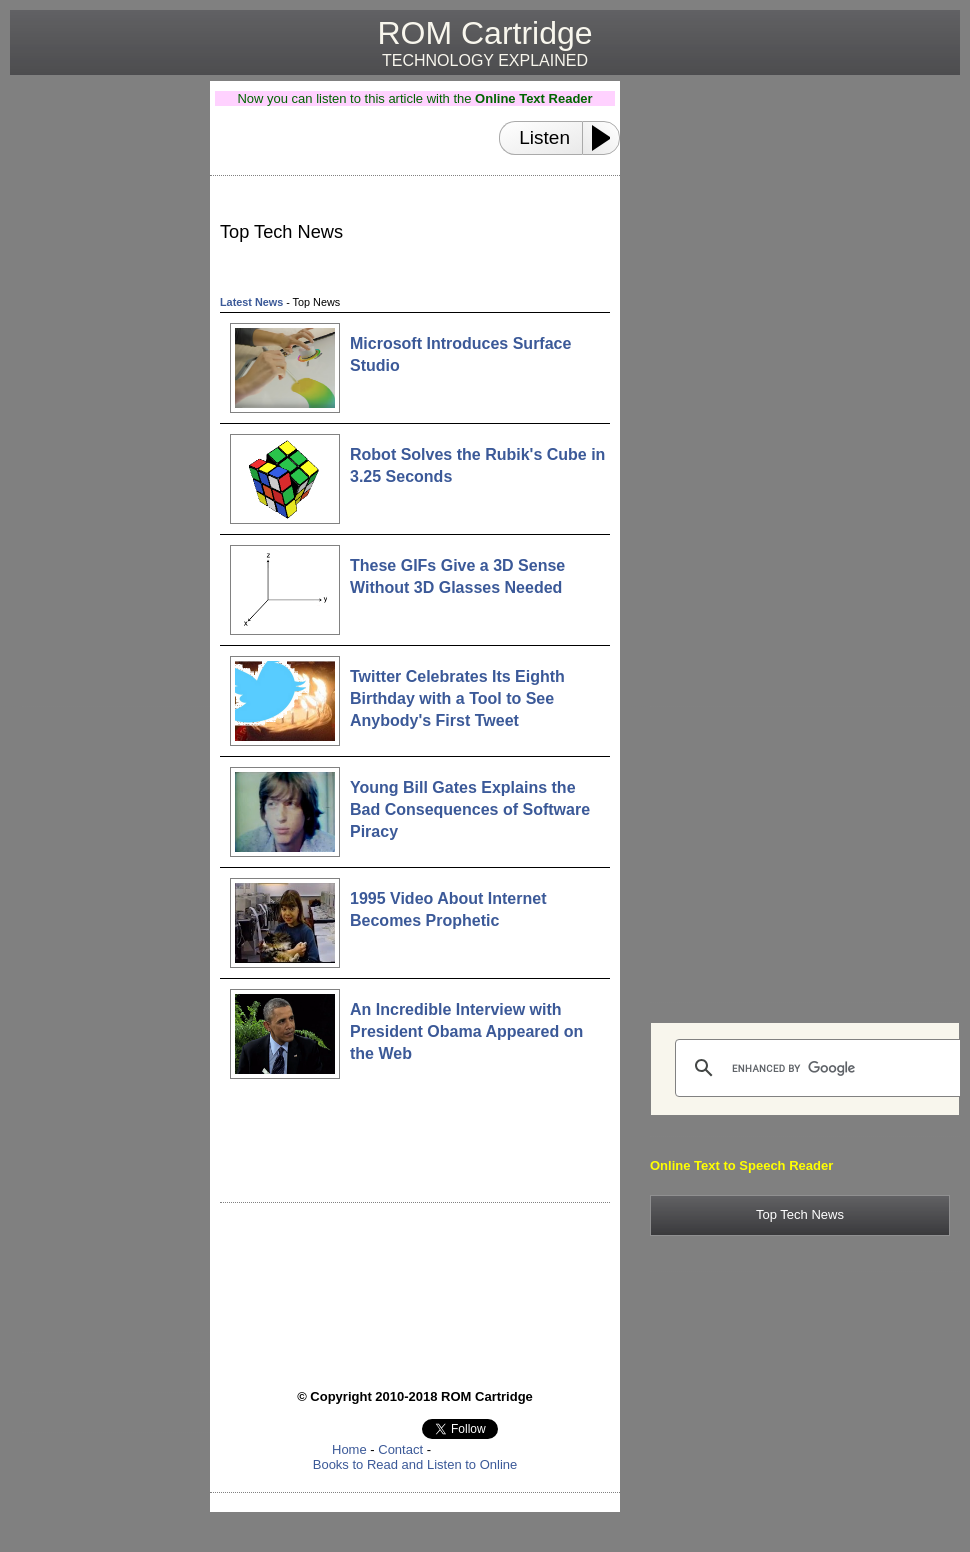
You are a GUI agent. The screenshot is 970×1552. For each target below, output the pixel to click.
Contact (400, 1449)
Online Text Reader (534, 98)
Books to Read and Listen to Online (415, 1464)
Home (349, 1449)
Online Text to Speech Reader (741, 1165)
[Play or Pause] (607, 138)
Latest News (251, 302)
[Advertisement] (102, 381)
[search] (820, 1068)
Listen (544, 137)
